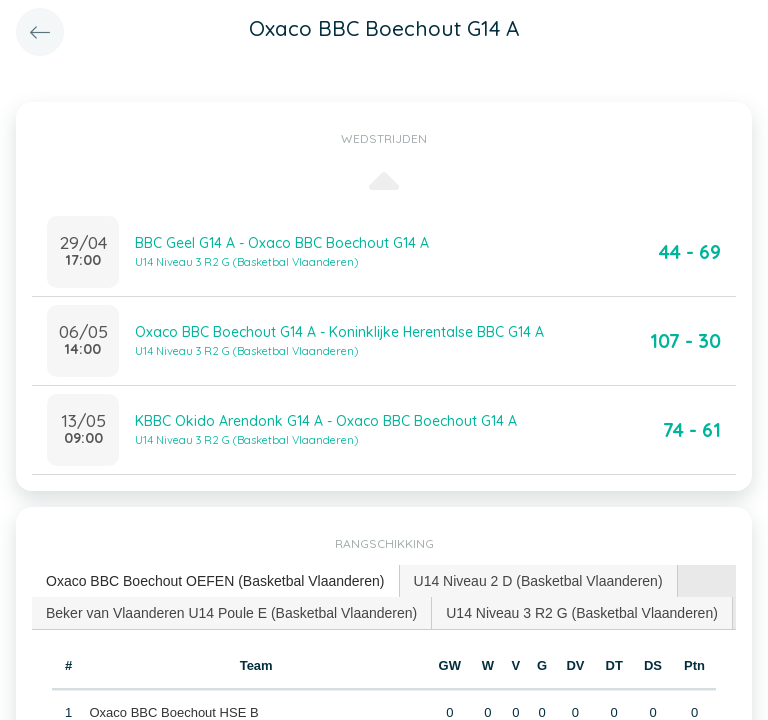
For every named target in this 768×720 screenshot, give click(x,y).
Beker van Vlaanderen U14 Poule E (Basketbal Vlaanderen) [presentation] (231, 613)
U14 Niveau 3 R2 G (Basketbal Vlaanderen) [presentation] (582, 613)
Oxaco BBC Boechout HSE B (174, 712)
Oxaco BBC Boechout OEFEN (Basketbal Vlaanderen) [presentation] (215, 581)
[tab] (216, 581)
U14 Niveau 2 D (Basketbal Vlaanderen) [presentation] (538, 581)
